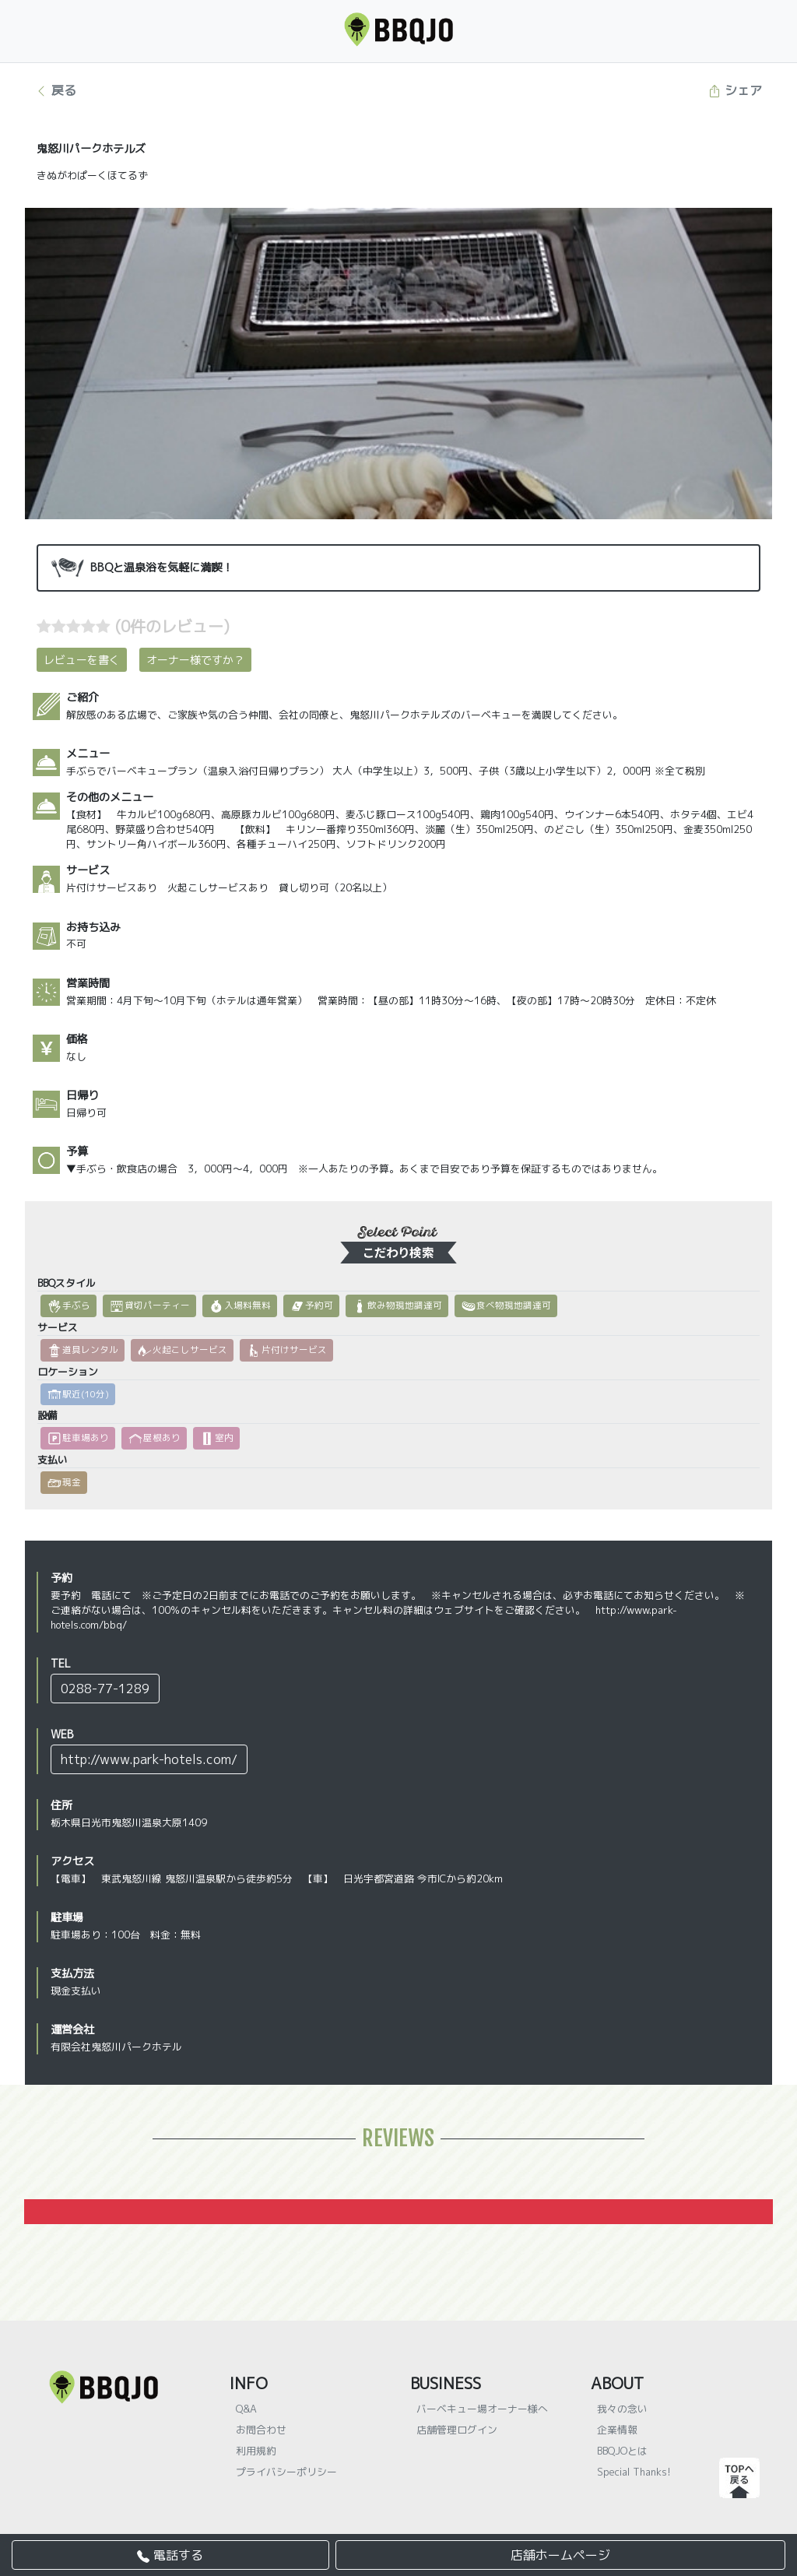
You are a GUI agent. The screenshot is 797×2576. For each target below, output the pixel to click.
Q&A (246, 2409)
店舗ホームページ (560, 2555)
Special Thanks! (634, 2472)
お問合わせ (261, 2430)
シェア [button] (735, 90)
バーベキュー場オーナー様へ (482, 2409)
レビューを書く (82, 659)
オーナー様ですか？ (195, 659)
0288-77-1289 (105, 1688)
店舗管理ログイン (456, 2430)
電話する (170, 2555)
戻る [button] (55, 90)
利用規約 (256, 2451)
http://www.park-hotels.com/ (149, 1759)
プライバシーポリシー (286, 2472)
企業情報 (617, 2430)
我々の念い (622, 2409)
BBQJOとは (622, 2451)
